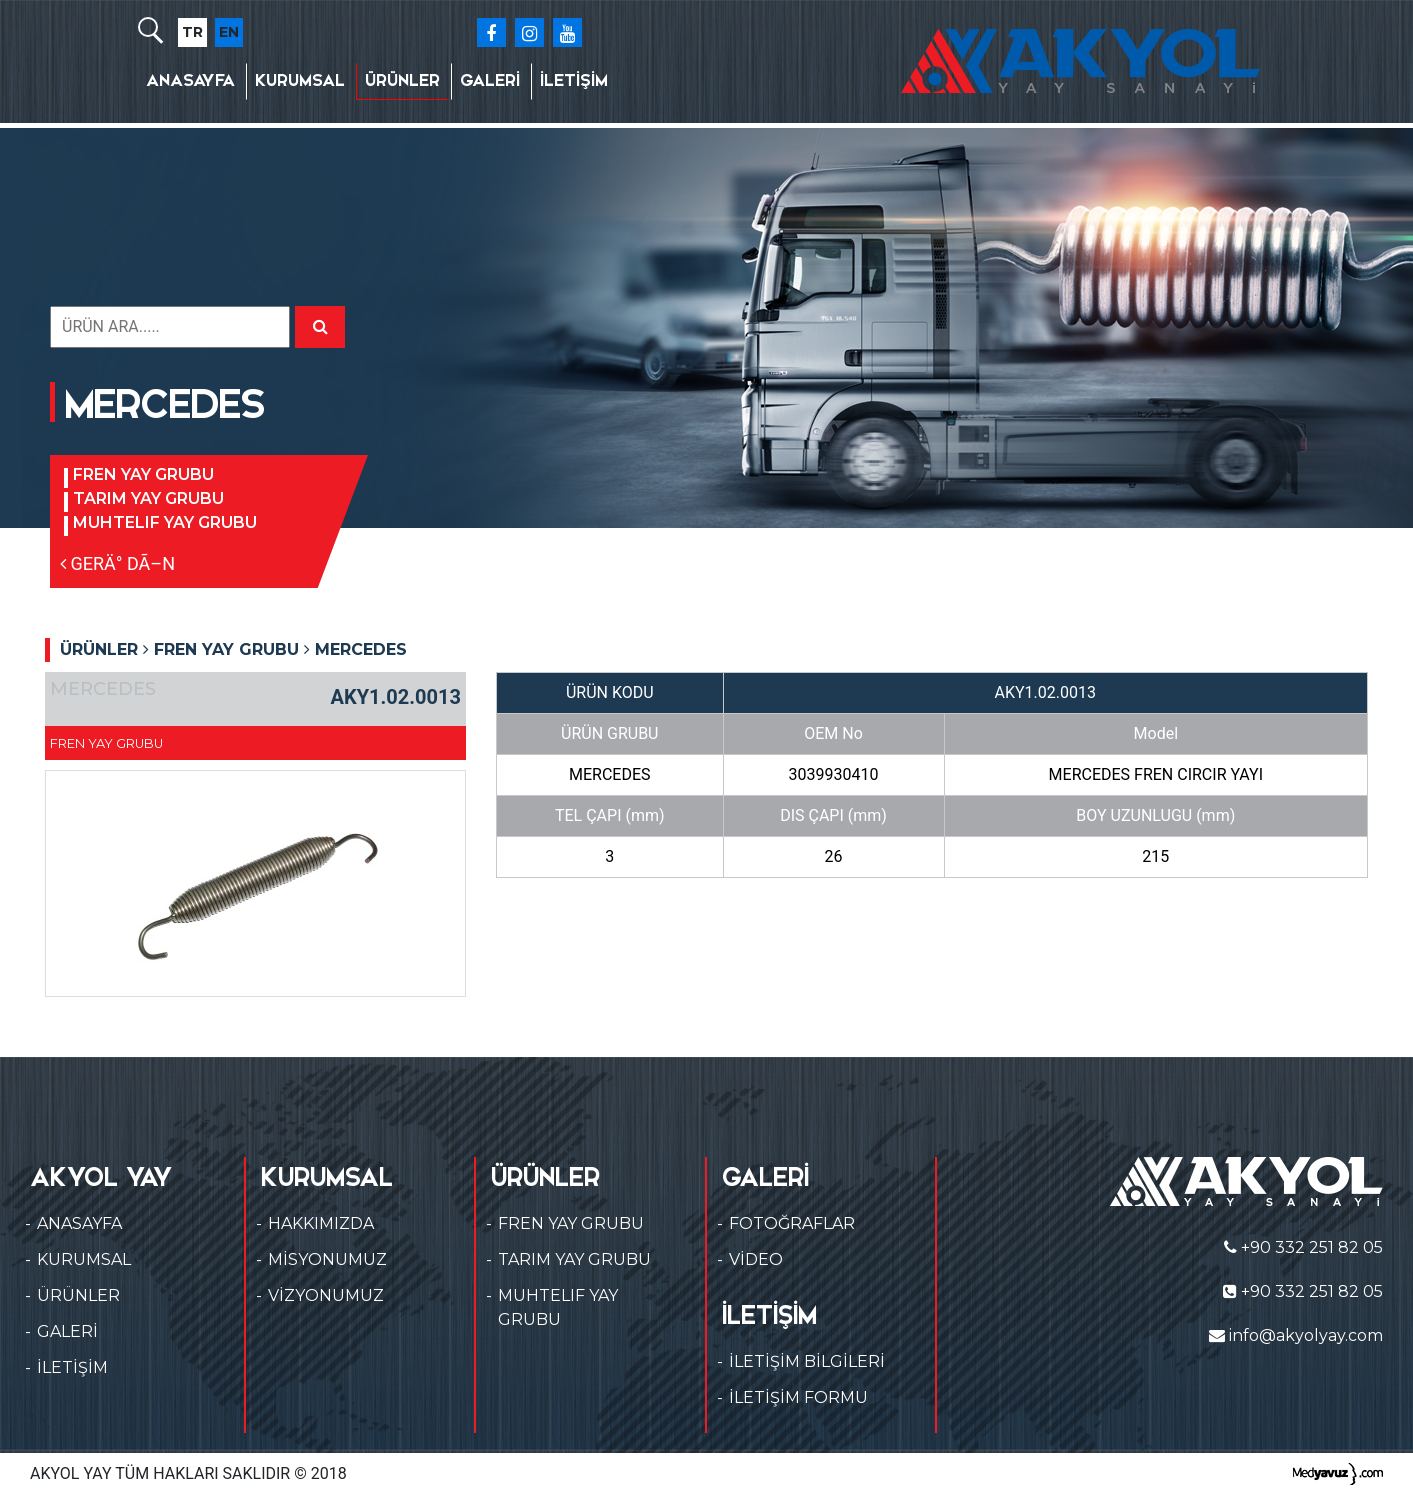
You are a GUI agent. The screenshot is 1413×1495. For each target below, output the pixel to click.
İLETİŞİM (574, 80)
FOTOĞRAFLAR (792, 1223)
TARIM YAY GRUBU (148, 498)
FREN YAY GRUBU (143, 474)
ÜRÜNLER (402, 80)
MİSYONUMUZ (327, 1259)
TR (192, 32)
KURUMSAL (300, 80)
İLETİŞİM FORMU (798, 1397)
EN (229, 32)
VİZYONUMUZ (326, 1295)
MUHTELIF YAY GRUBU (165, 522)
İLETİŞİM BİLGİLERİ (807, 1361)
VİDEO (756, 1259)
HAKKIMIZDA (321, 1223)
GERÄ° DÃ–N (117, 563)
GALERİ (490, 80)
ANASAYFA (190, 80)
